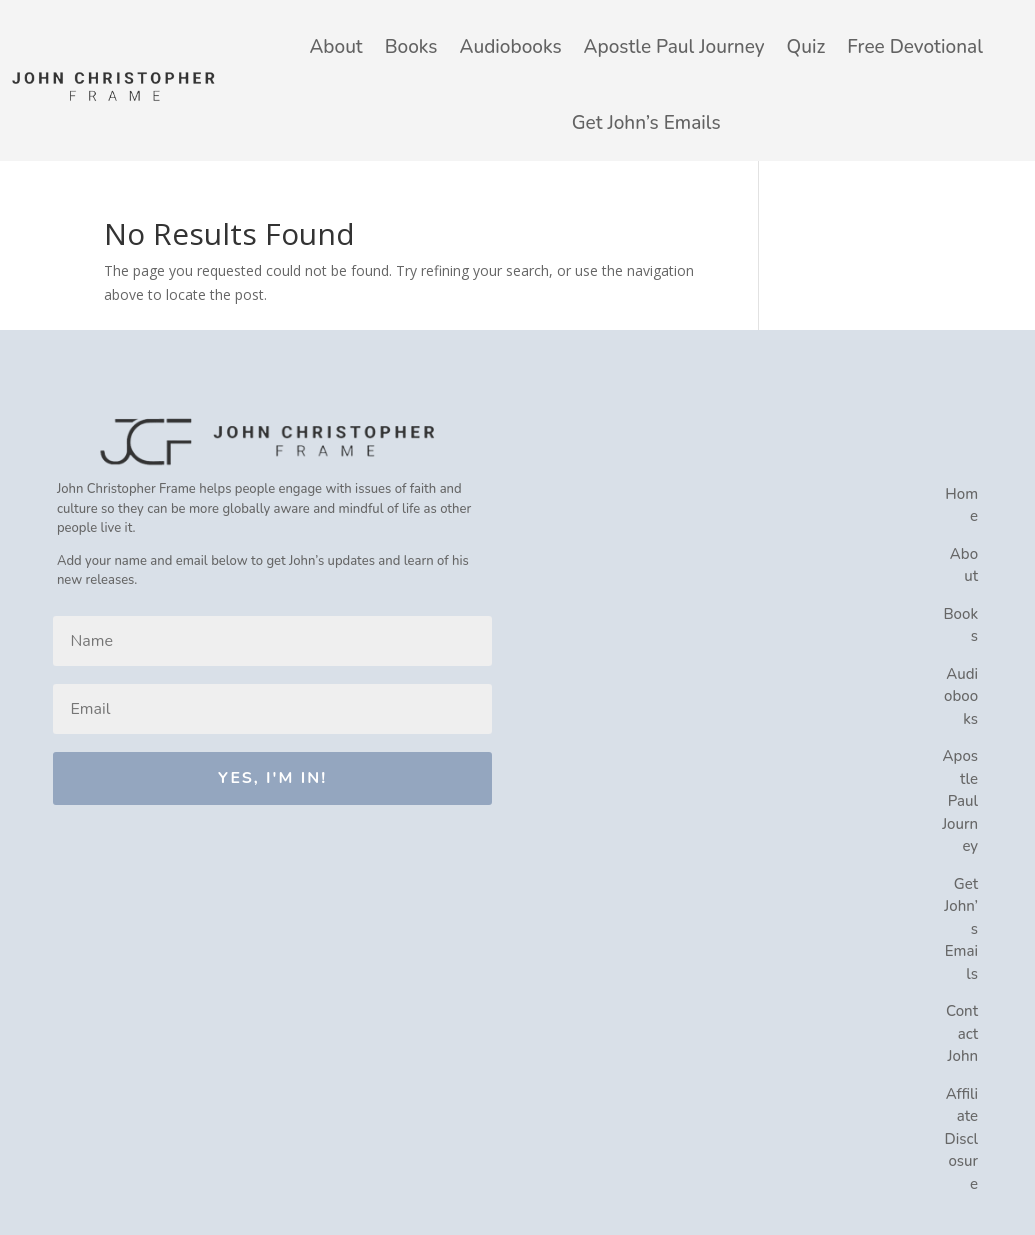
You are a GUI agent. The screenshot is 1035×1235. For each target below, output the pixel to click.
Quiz (806, 47)
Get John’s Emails (646, 123)
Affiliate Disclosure (962, 1139)
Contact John (962, 1033)
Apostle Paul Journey (674, 47)
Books (411, 47)
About (335, 47)
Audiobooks (511, 47)
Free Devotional (915, 47)
